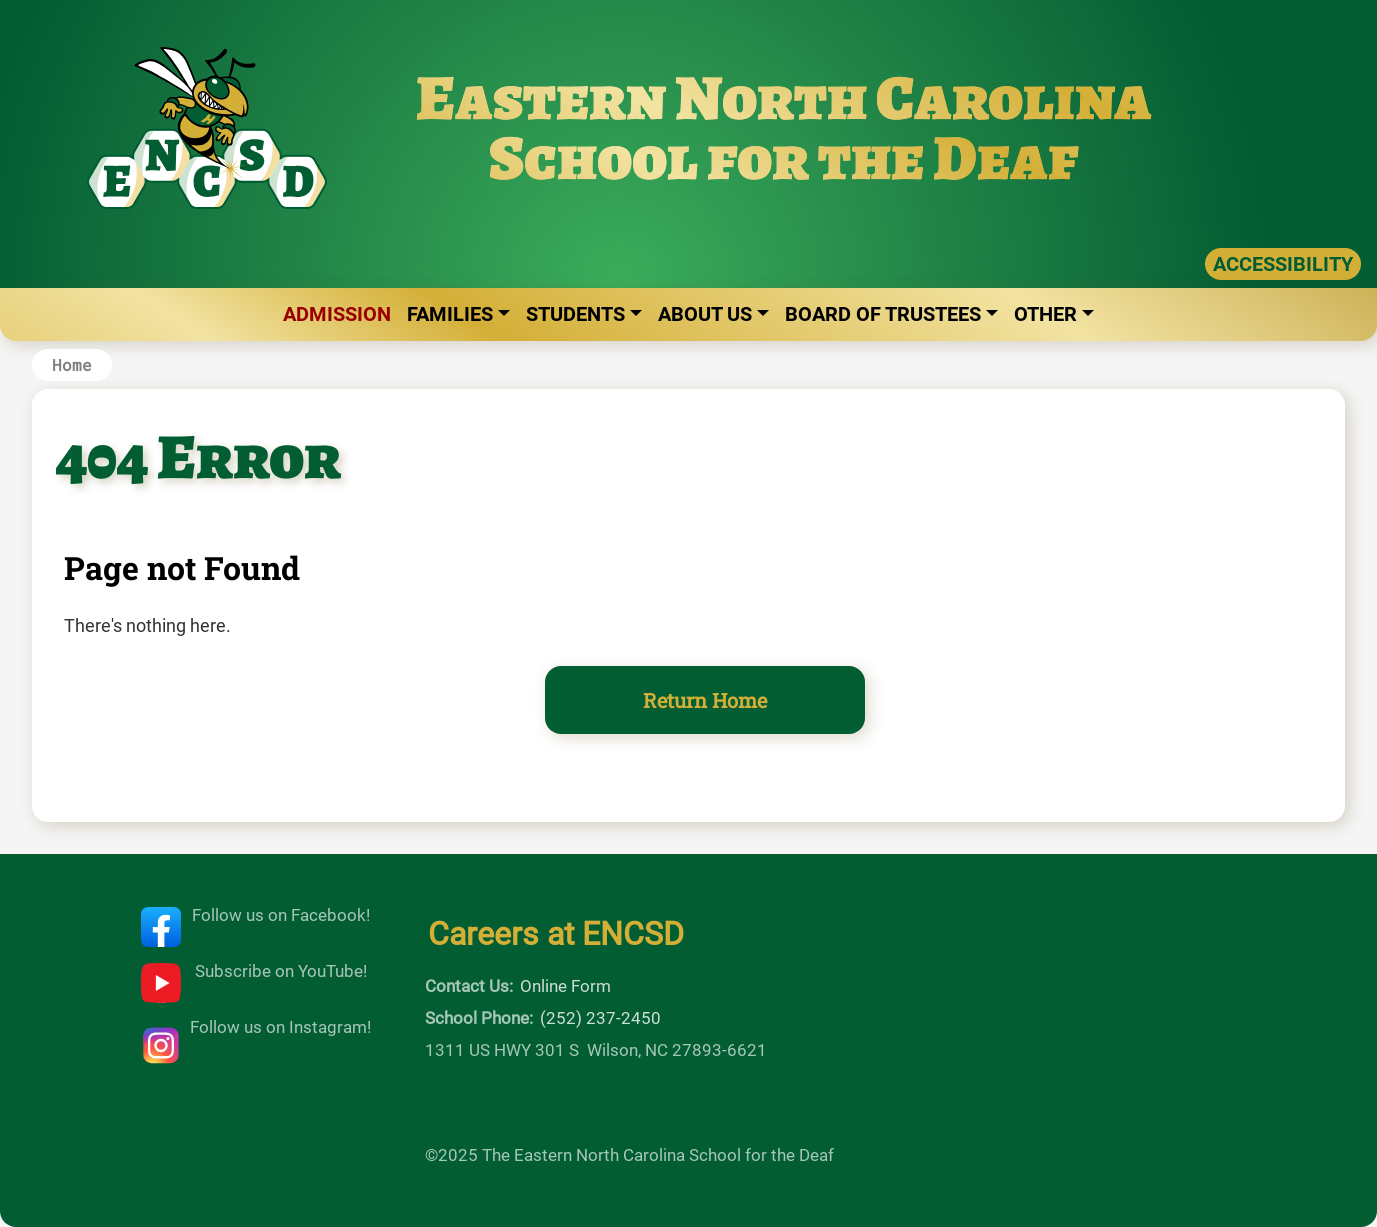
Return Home (705, 700)
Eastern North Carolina (784, 97)
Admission (337, 314)
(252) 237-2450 (600, 1018)
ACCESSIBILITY (1283, 264)
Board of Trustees (883, 314)
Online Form (565, 986)
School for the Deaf (784, 157)
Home (72, 364)
